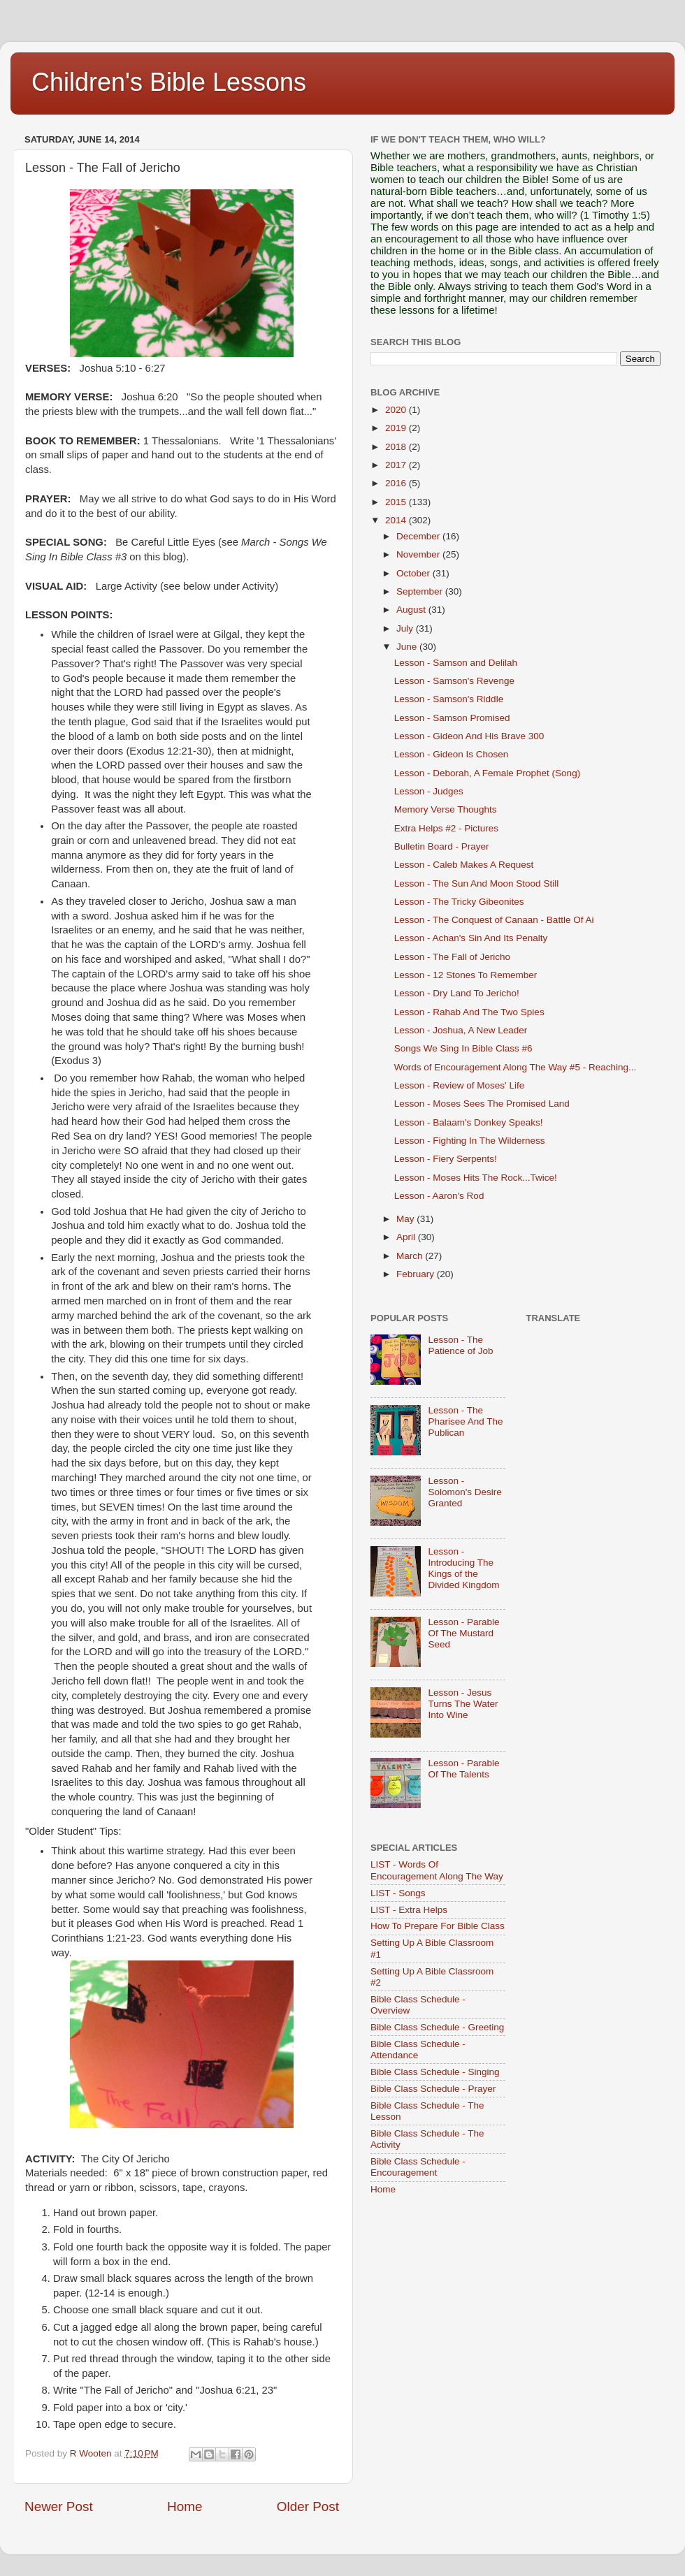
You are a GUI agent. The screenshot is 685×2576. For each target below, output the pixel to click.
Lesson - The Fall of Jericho (452, 957)
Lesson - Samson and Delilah (455, 662)
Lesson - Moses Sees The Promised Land (482, 1103)
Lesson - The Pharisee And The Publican (465, 1421)
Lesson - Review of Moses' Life (459, 1085)
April (407, 1237)
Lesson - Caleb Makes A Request (464, 864)
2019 (397, 428)
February (416, 1274)
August (412, 609)
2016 (397, 483)
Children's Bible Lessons (168, 82)
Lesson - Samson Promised (452, 718)
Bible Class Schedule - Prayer (433, 2088)
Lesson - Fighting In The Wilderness (469, 1140)
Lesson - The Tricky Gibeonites (459, 901)
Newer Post (58, 2506)
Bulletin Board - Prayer (441, 846)
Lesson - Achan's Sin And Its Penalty (470, 938)
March (410, 1256)
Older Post (308, 2506)
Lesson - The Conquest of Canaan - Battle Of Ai (494, 920)
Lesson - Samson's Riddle (448, 699)
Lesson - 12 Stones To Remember (466, 975)
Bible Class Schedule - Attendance (418, 2049)
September (420, 591)
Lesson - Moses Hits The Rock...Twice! (475, 1177)
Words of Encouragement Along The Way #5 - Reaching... (515, 1067)
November (419, 554)
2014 (397, 520)
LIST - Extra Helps (408, 1910)
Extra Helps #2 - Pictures (446, 828)
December (419, 536)
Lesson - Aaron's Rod (439, 1196)
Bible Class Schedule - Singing (435, 2072)
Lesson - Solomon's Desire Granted (464, 1492)
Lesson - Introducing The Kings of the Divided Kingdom (463, 1568)
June (407, 646)
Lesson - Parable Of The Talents (463, 1769)
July (406, 628)
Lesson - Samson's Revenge (454, 681)
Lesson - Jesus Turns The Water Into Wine (463, 1703)
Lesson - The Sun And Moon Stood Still (476, 883)
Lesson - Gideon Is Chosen (451, 754)
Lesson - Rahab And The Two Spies (469, 1012)
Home (184, 2506)
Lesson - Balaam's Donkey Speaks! (468, 1122)
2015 (397, 502)
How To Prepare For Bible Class (437, 1926)
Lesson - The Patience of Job (460, 1345)
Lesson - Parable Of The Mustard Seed (463, 1633)
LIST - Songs (398, 1893)
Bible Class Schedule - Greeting (437, 2027)
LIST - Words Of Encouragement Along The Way (436, 1870)
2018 (397, 447)
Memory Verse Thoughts (445, 809)
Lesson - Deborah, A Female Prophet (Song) (487, 773)
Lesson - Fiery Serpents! (445, 1159)
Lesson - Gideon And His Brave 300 (469, 736)
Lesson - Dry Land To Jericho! (456, 993)
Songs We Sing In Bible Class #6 (463, 1048)
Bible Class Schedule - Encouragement (418, 2167)
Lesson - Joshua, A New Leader (461, 1030)
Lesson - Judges (428, 791)
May (406, 1219)
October (414, 573)
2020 (397, 410)
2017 (397, 465)
